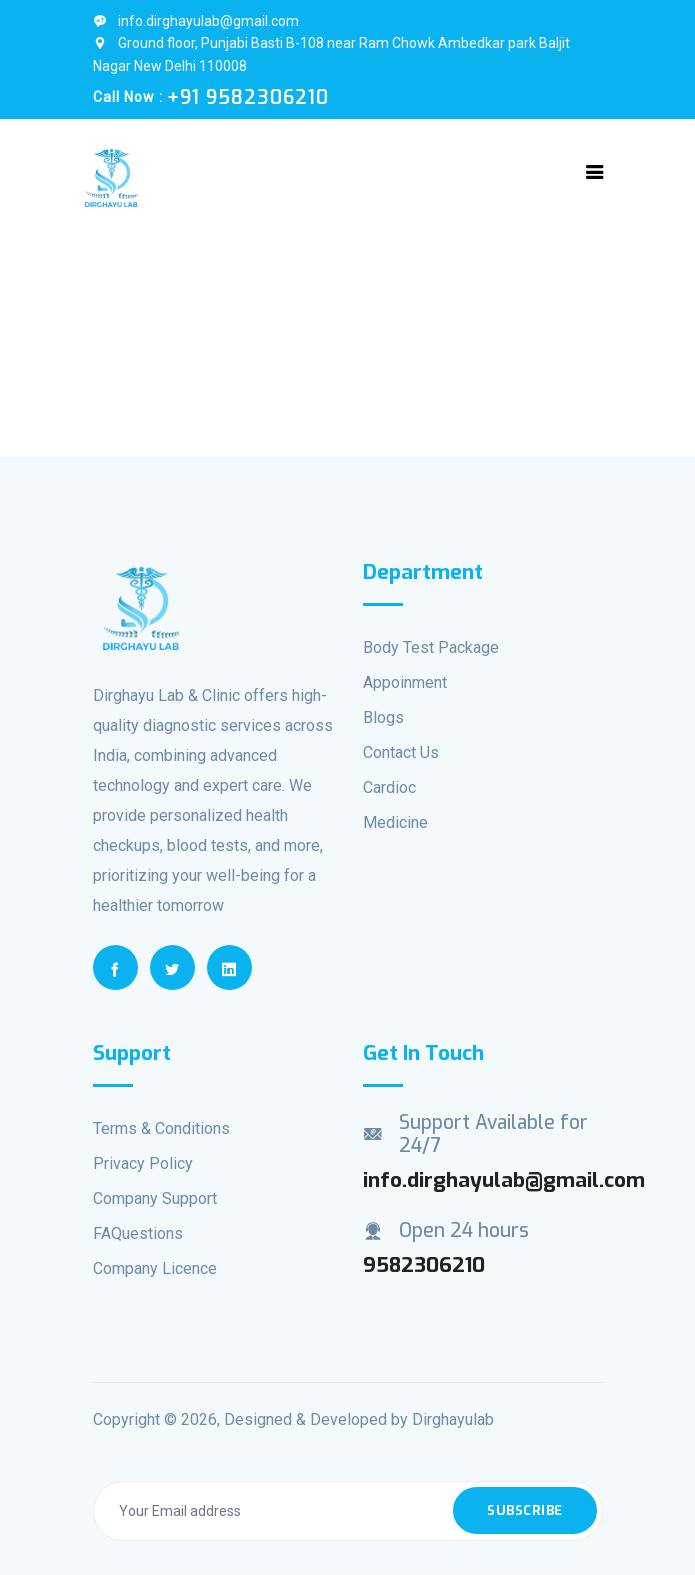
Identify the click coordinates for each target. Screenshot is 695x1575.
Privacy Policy (143, 1163)
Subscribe (525, 1510)
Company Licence (155, 1268)
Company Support (155, 1198)
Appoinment (405, 682)
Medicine (395, 822)
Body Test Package (431, 647)
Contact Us (401, 752)
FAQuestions (138, 1233)
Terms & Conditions (161, 1128)
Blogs (383, 717)
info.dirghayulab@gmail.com (196, 21)
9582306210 (424, 1265)
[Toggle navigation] (595, 172)
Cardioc (389, 787)
